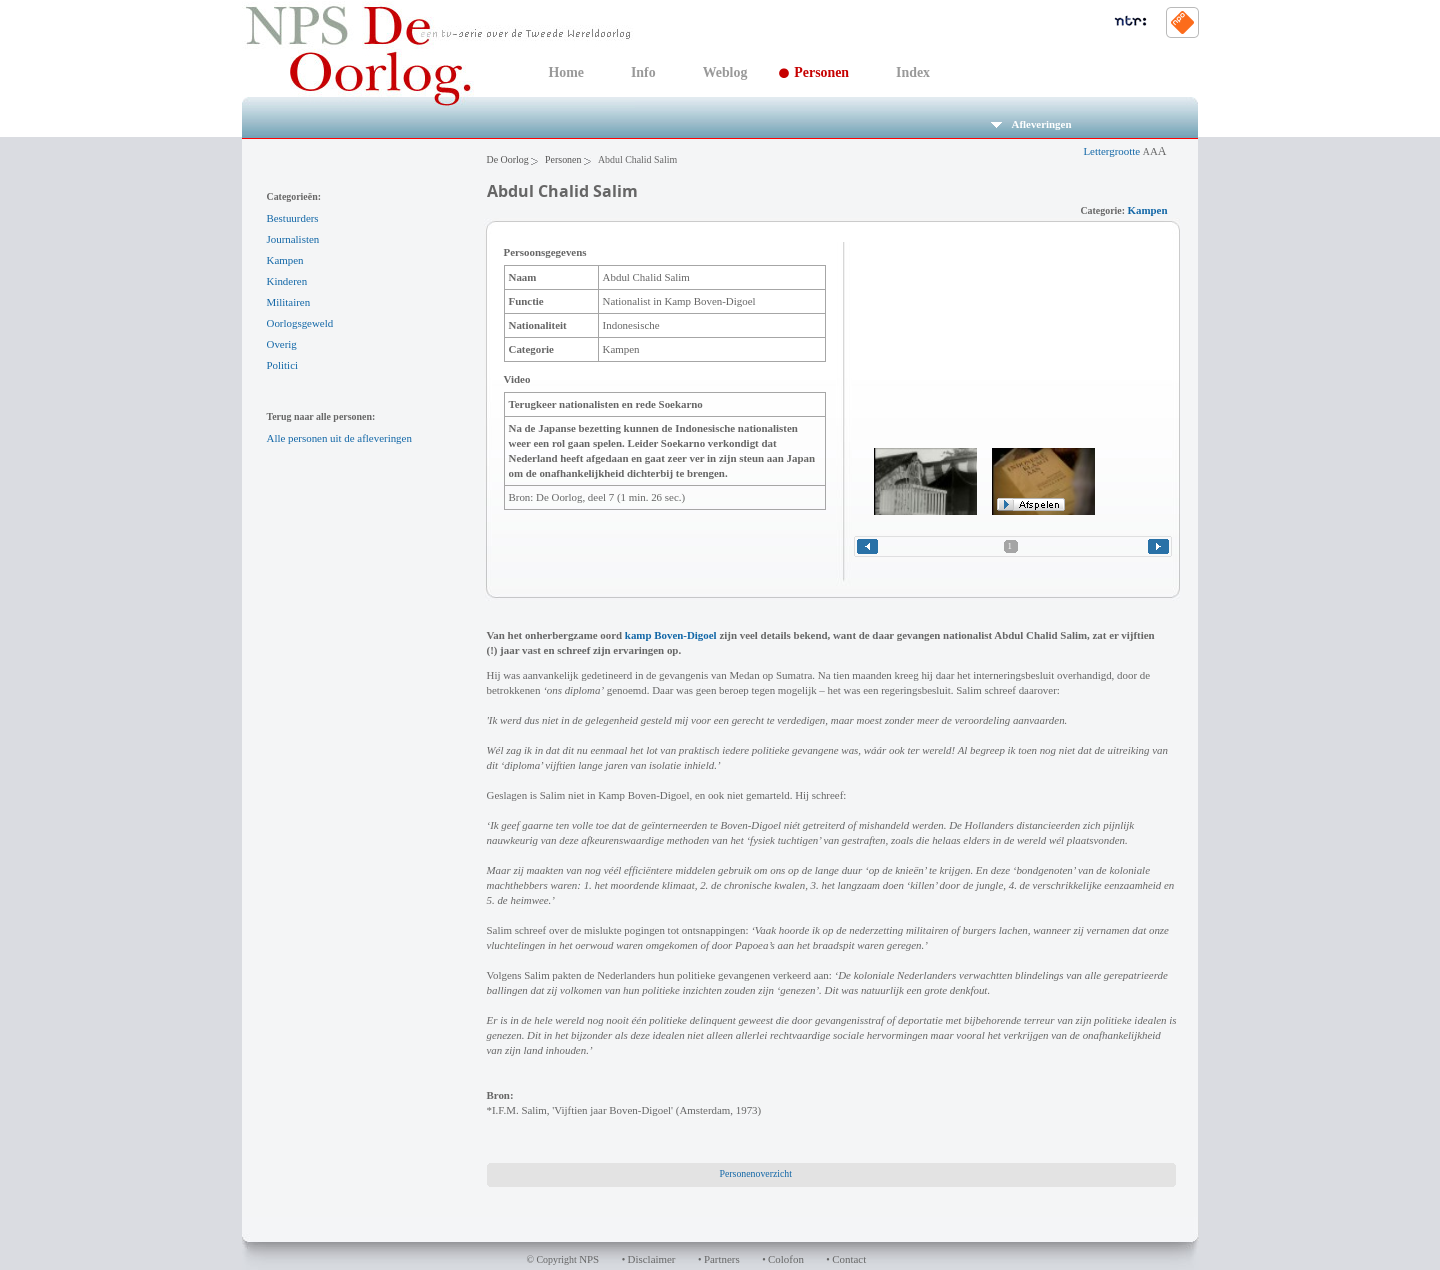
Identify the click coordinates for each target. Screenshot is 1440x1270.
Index (913, 72)
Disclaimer (652, 1259)
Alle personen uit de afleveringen (339, 438)
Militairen (289, 302)
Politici (283, 365)
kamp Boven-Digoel (671, 635)
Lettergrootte (1124, 151)
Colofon (786, 1259)
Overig (282, 344)
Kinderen (287, 281)
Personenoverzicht (756, 1173)
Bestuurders (293, 218)
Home (566, 72)
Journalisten (293, 239)
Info (643, 72)
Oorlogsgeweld (300, 323)
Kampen (285, 260)
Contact (849, 1259)
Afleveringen (1031, 124)
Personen (821, 72)
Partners (722, 1259)
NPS (589, 1259)
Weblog (725, 72)
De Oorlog (508, 159)
